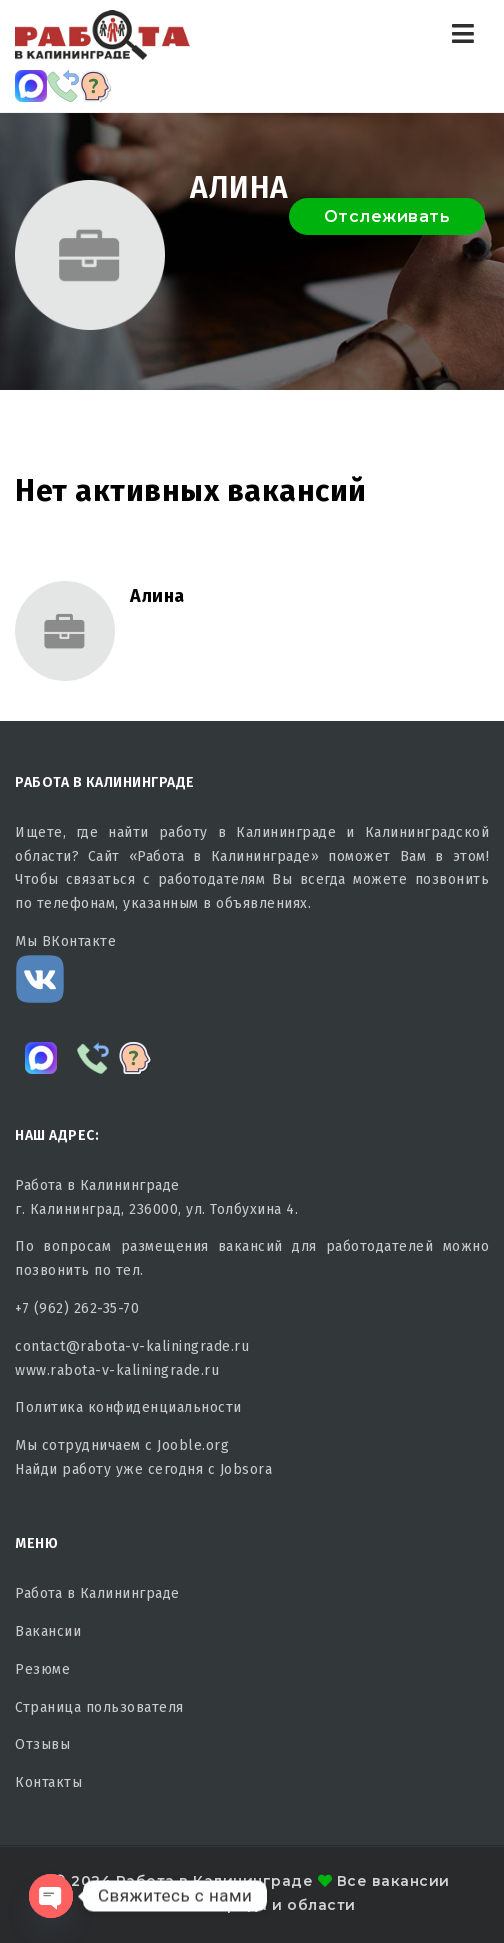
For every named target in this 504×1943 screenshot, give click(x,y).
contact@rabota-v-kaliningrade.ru (132, 1346)
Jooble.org (193, 1445)
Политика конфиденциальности (128, 1407)
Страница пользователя (99, 1707)
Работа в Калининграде (97, 1593)
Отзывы (42, 1744)
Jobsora (246, 1469)
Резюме (42, 1669)
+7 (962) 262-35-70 (77, 1308)
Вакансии (48, 1631)
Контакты (48, 1782)
